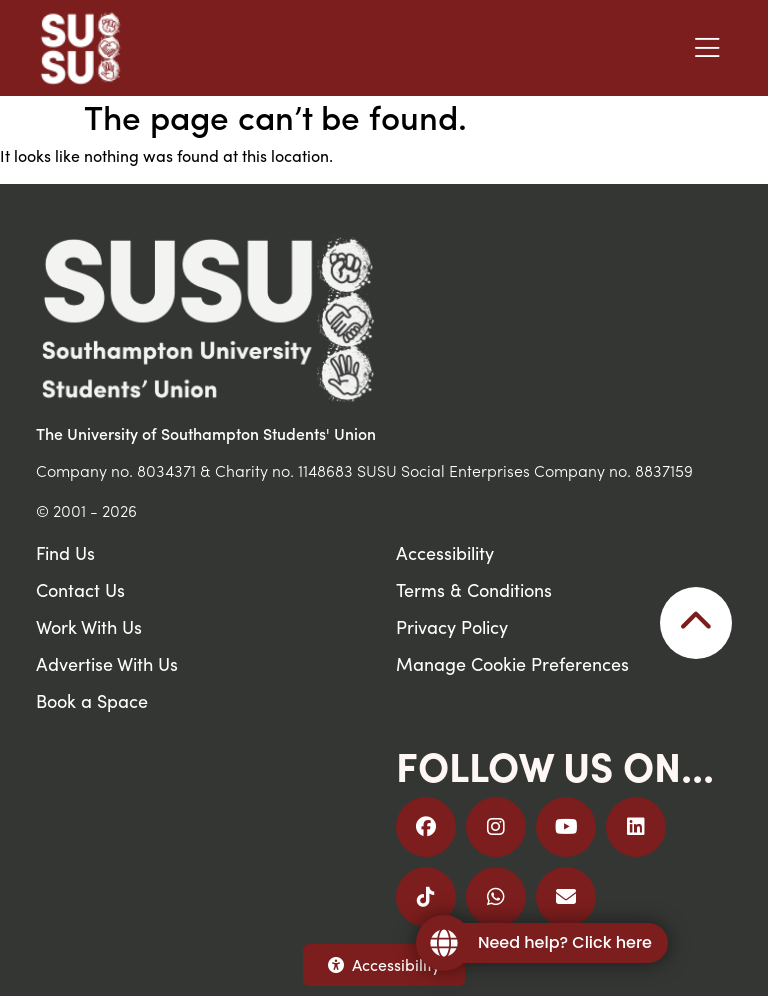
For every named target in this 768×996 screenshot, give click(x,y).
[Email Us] (566, 897)
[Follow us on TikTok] (426, 897)
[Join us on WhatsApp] (496, 897)
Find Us (65, 552)
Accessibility (384, 964)
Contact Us (80, 589)
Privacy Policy (452, 626)
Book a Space (92, 700)
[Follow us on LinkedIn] (636, 827)
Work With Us (89, 626)
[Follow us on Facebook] (426, 827)
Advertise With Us (107, 663)
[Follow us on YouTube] (566, 827)
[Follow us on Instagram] (496, 827)
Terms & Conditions (474, 589)
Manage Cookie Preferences (512, 663)
